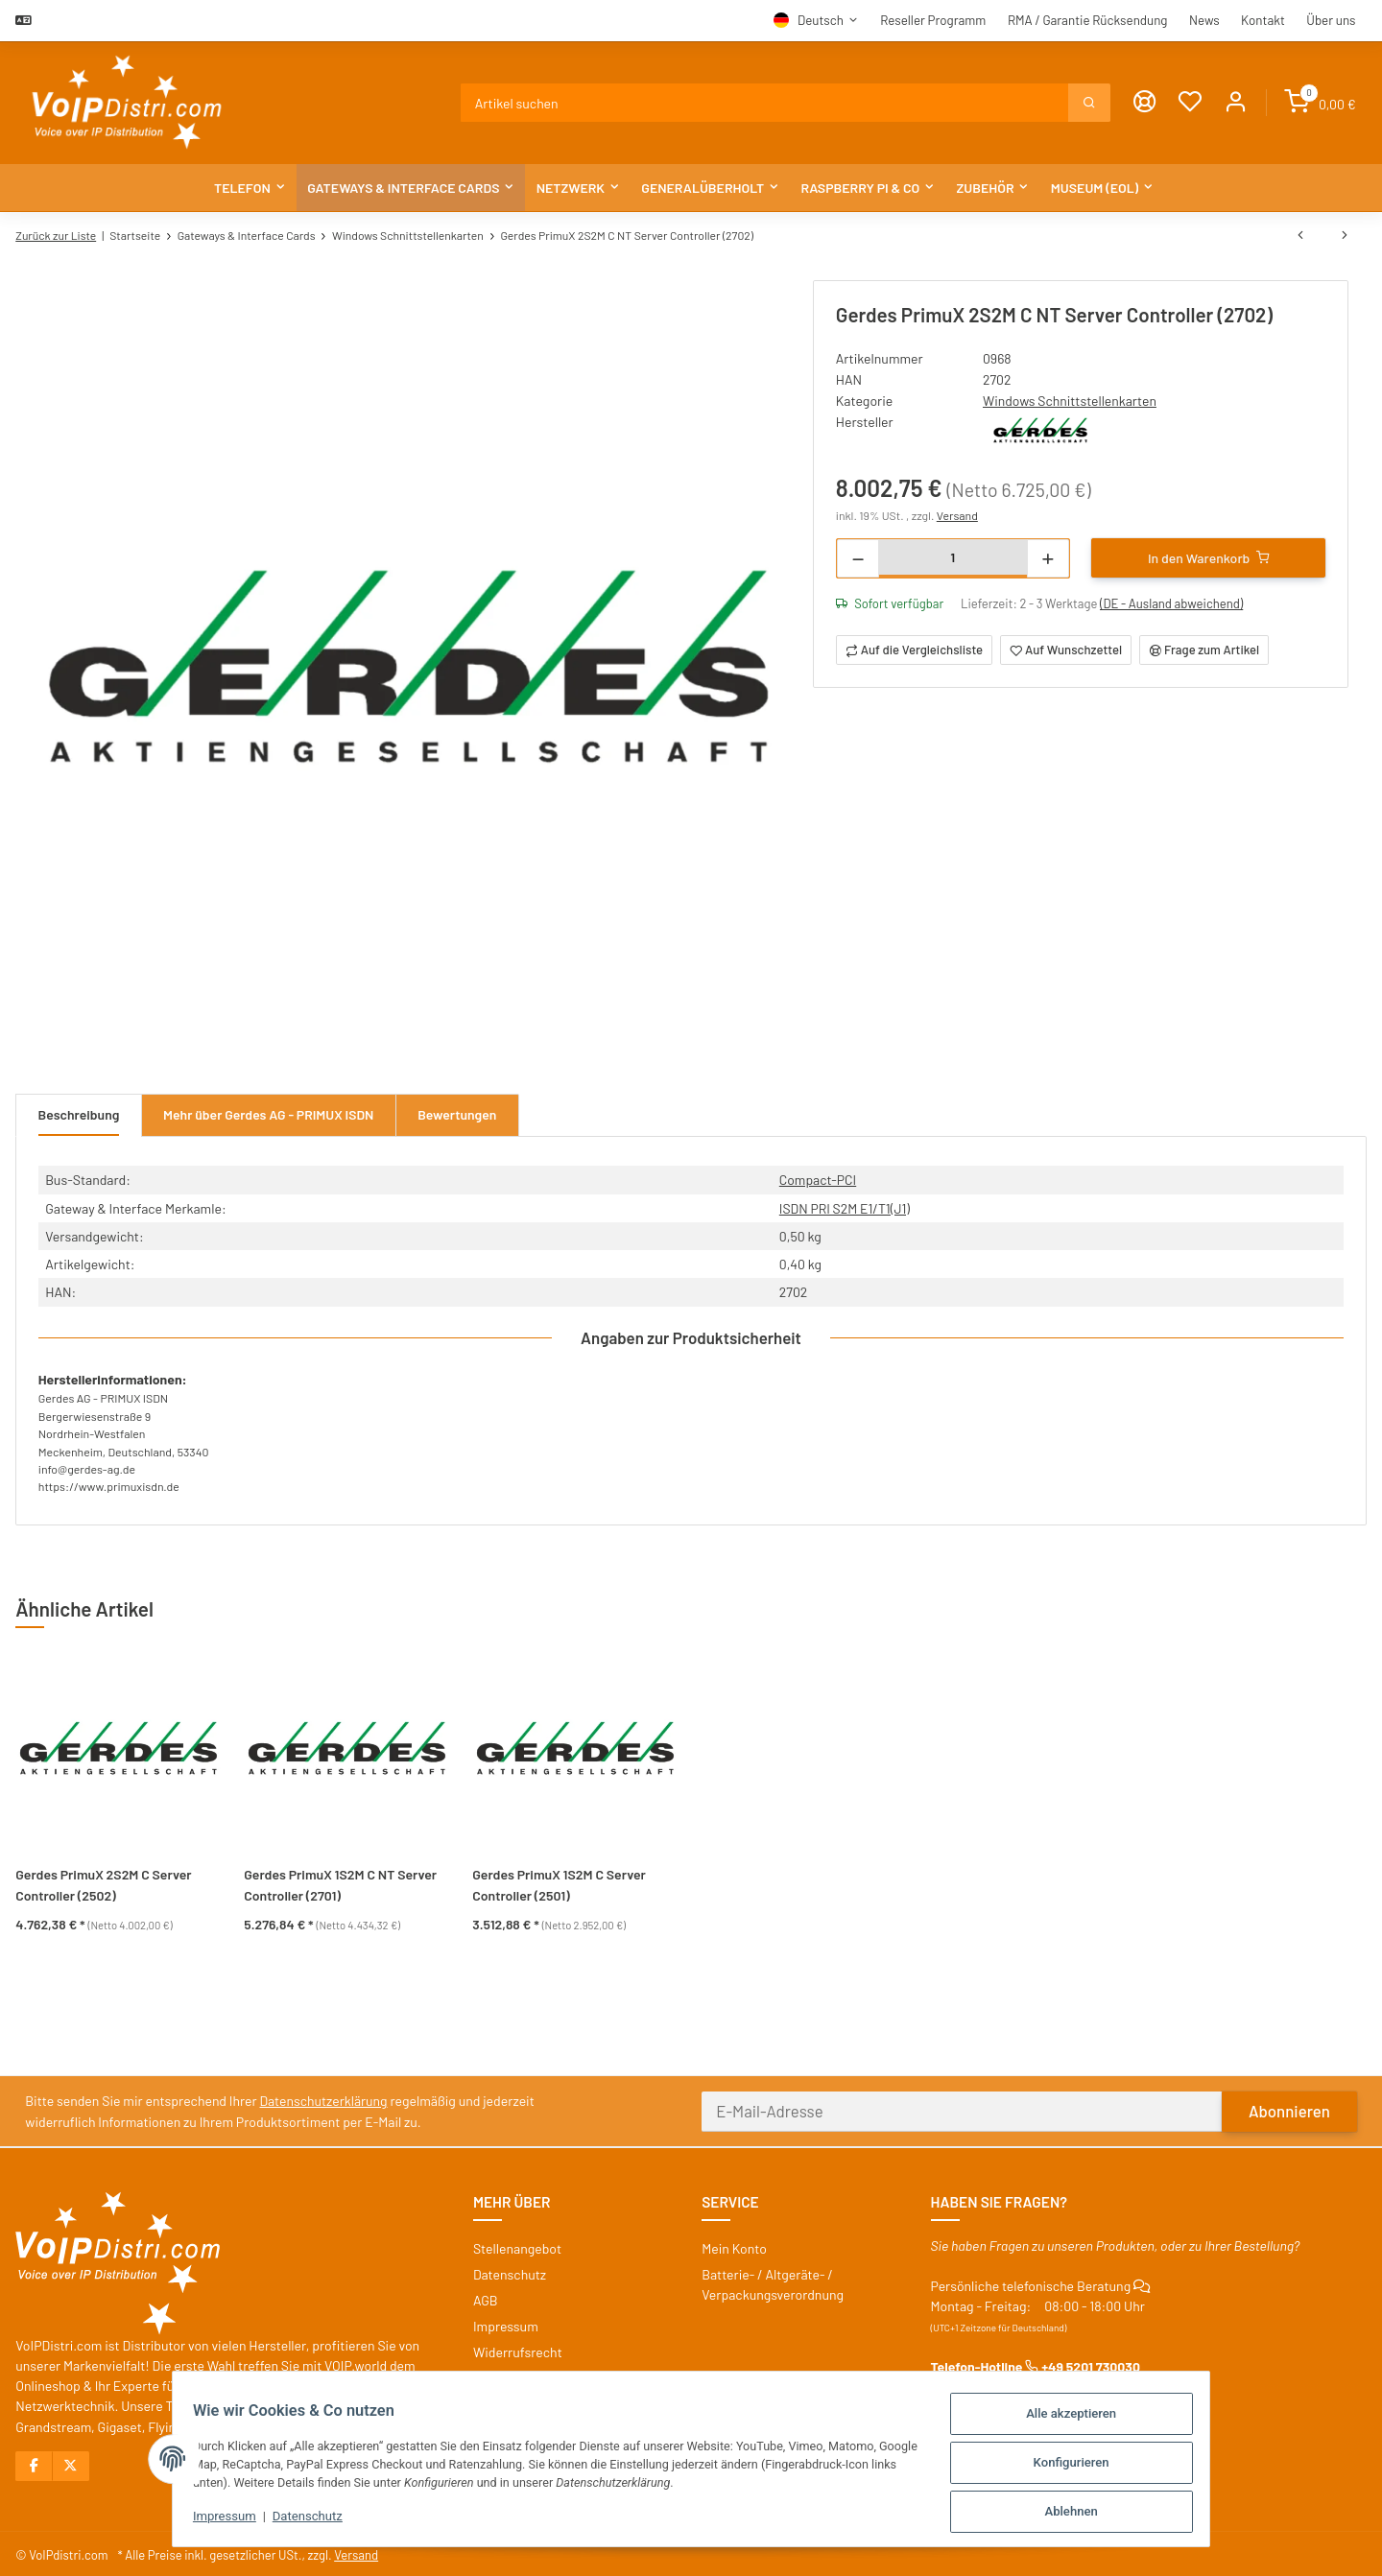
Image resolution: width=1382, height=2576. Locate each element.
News (1204, 20)
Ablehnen (1083, 2512)
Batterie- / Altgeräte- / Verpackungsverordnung (773, 2280)
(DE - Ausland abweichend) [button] (1172, 601)
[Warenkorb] (1320, 102)
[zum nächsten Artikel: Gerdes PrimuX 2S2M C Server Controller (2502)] (1344, 236)
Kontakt (1263, 20)
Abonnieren (1289, 2107)
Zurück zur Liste (55, 235)
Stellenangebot (517, 2244)
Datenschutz (296, 2520)
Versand (957, 512)
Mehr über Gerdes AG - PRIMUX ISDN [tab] (270, 1115)
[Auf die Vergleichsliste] (914, 648)
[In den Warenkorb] (1208, 555)
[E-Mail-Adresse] (962, 2108)
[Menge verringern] (858, 556)
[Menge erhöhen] (1047, 556)
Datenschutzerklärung (324, 2098)
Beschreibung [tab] (79, 1115)
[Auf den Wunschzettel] (1066, 648)
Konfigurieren (1083, 2465)
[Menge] (953, 555)
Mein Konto (734, 2244)
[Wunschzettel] (1191, 102)
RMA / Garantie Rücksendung (1088, 20)
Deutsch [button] (821, 20)
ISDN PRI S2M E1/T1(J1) (843, 1207)
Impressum (213, 2520)
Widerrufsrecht (517, 2349)
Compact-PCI (816, 1179)
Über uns (1330, 20)
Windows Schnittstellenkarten (1070, 398)
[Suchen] (766, 102)
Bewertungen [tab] (460, 1115)
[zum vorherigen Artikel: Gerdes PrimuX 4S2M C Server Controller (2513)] (1300, 236)
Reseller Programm (933, 20)
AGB (485, 2296)
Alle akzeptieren (1083, 2418)
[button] (1237, 102)
